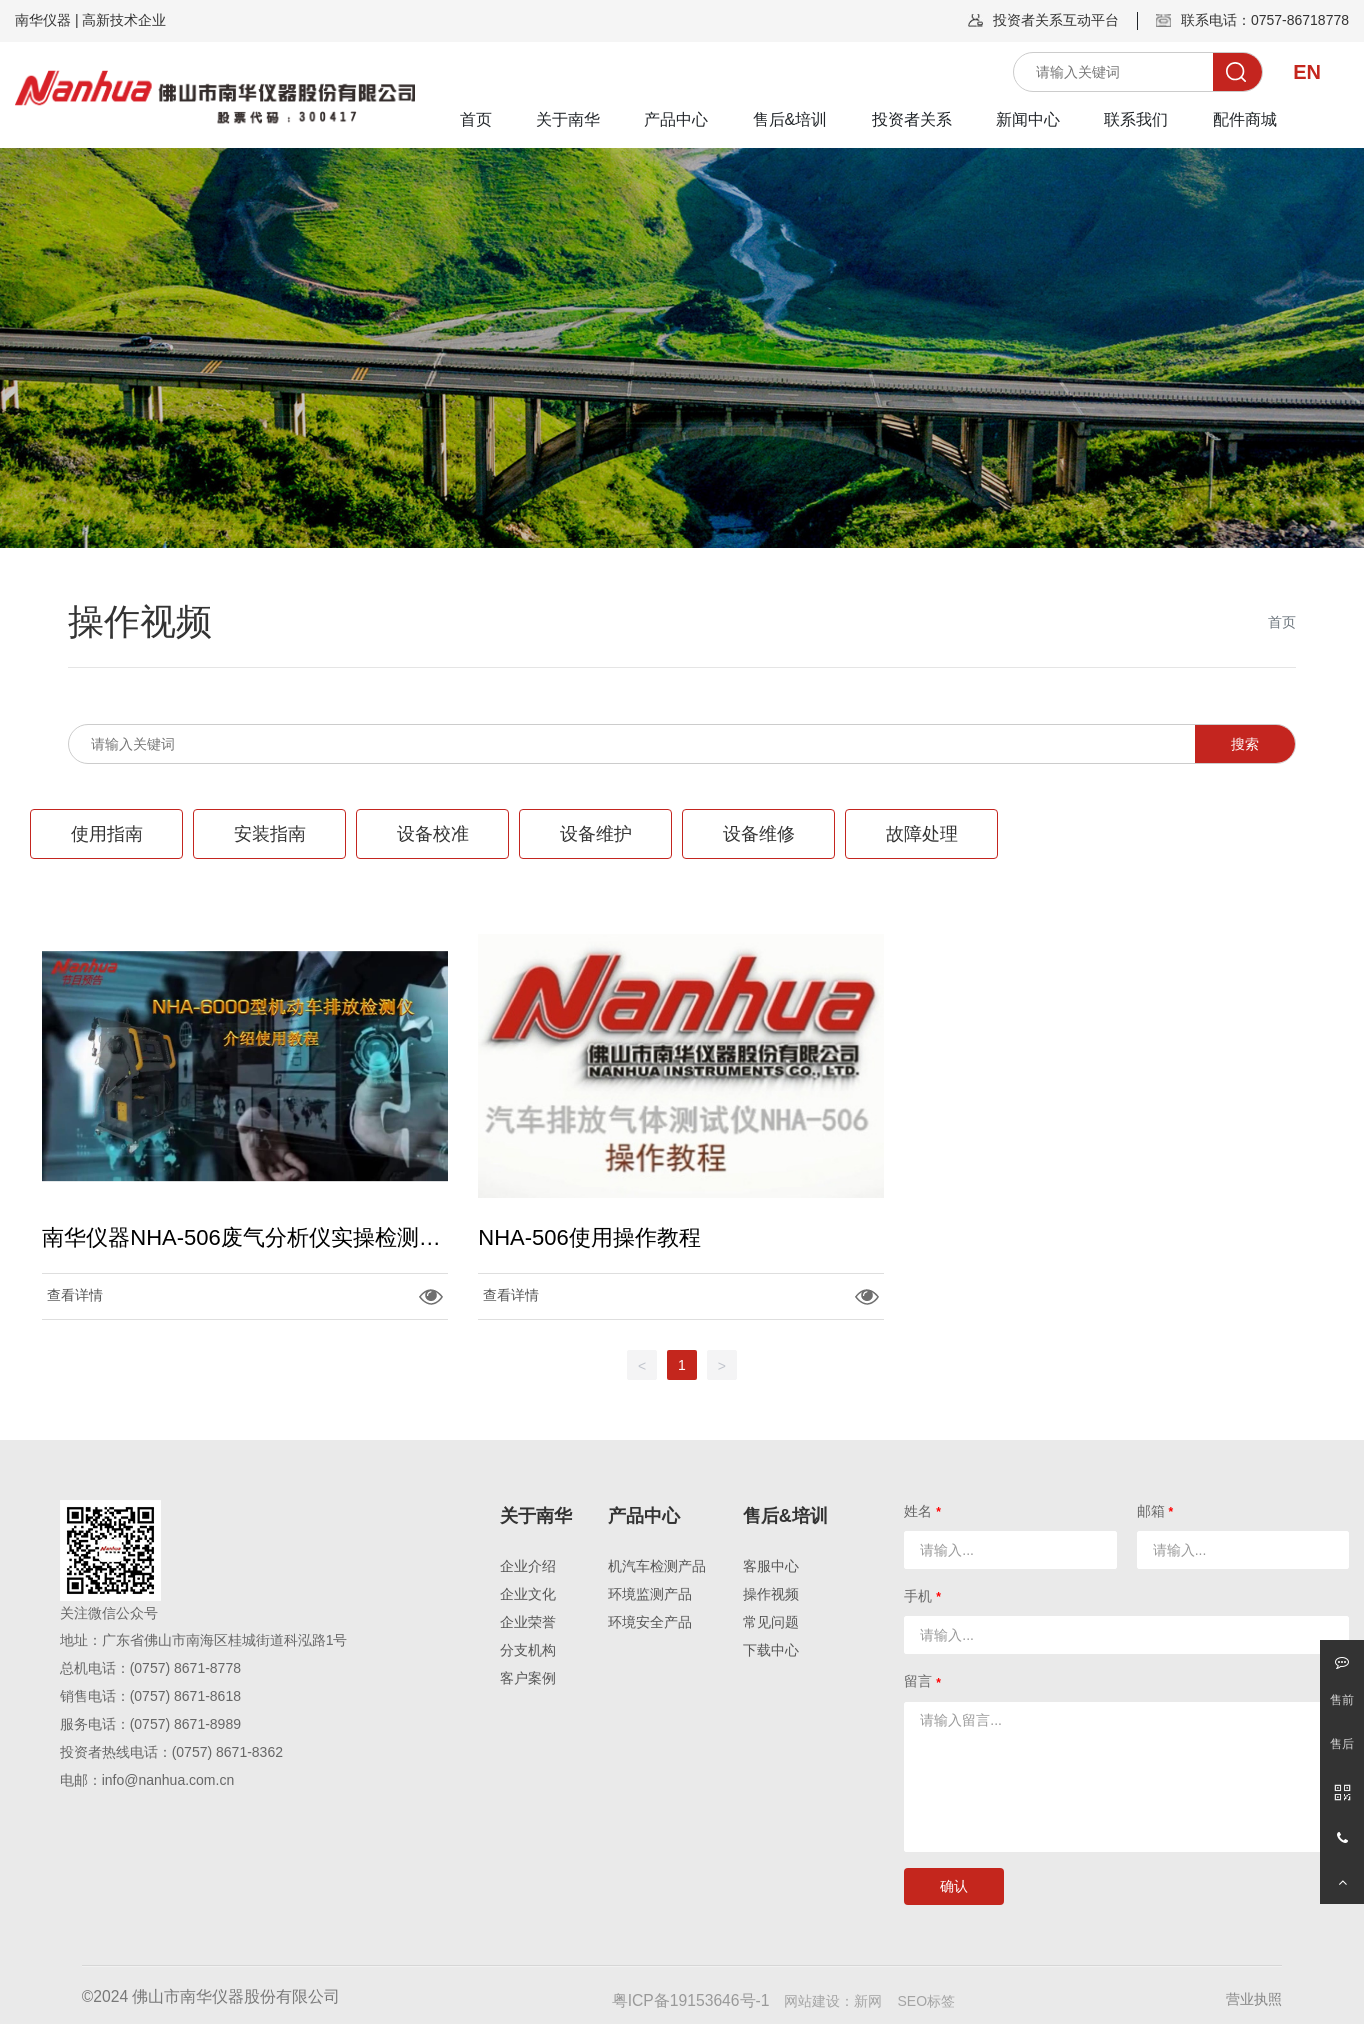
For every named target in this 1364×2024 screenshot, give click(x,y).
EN (1307, 72)
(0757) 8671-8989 (185, 1724)
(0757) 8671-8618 (185, 1696)
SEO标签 (926, 2001)
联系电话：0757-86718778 (1265, 20)
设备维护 (596, 834)
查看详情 (75, 1295)
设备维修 (759, 834)
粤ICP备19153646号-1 (691, 2000)
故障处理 (922, 834)
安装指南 (270, 834)
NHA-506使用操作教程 (589, 1237)
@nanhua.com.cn (179, 1780)
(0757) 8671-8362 (227, 1752)
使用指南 (107, 834)
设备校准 (433, 834)
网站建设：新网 (833, 2001)
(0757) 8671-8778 (185, 1668)
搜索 (1245, 744)
